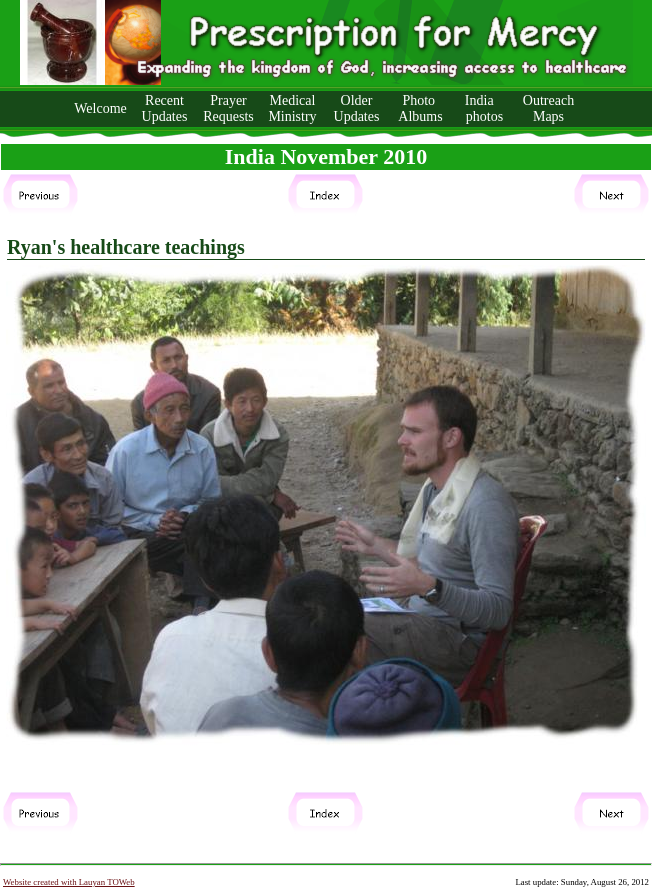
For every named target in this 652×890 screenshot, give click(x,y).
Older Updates (357, 108)
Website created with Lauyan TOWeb (69, 882)
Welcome (100, 108)
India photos (484, 108)
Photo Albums (420, 108)
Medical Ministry (292, 108)
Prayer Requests (228, 108)
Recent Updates (165, 108)
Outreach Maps (548, 108)
